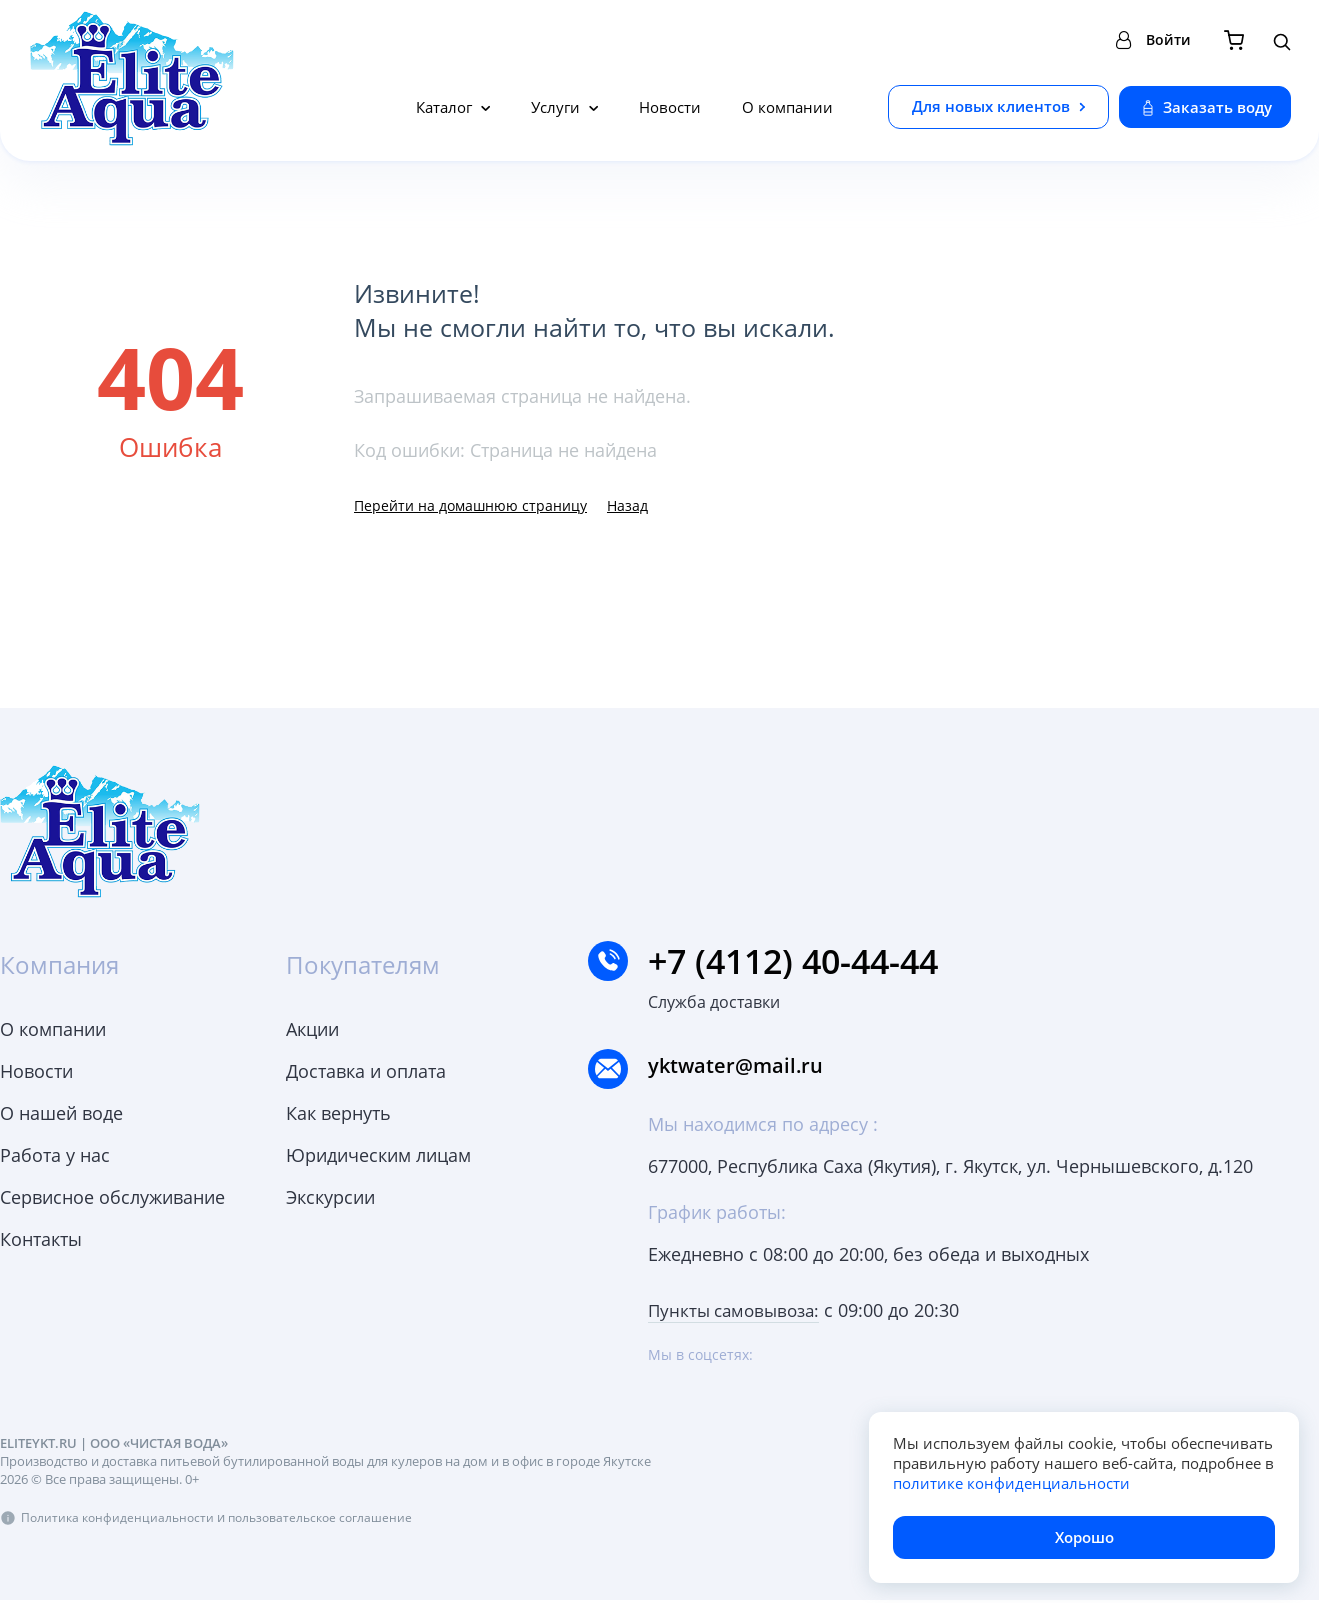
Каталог (446, 107)
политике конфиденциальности (1011, 1483)
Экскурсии (330, 1197)
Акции (312, 1029)
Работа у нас (55, 1155)
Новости (670, 107)
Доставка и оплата (366, 1071)
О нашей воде (61, 1113)
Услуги (557, 107)
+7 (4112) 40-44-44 (800, 961)
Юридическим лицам (378, 1155)
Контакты (41, 1239)
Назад (627, 505)
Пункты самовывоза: (738, 1314)
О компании (787, 107)
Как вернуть (338, 1113)
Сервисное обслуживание (112, 1197)
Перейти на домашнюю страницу (470, 505)
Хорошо (1084, 1537)
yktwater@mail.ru (756, 1070)
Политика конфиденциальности (120, 1520)
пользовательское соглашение (331, 1520)
